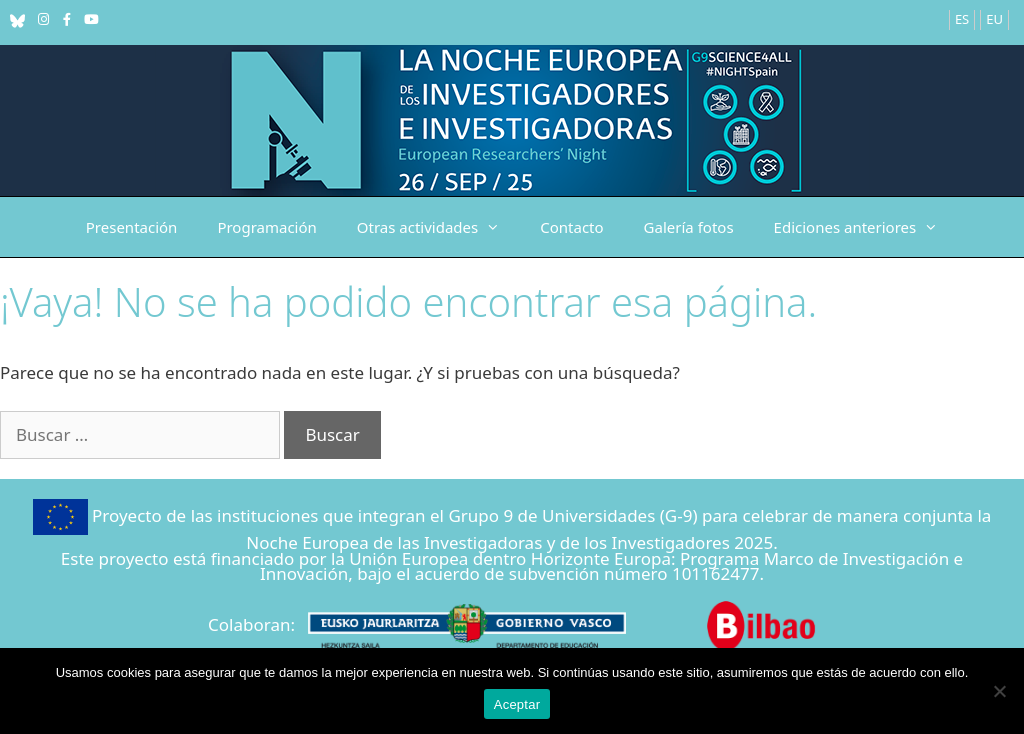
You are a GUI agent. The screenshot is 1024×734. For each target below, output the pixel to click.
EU (994, 19)
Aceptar (517, 704)
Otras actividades (438, 227)
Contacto (571, 227)
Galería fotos (689, 227)
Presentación (132, 227)
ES (962, 19)
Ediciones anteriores (866, 227)
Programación (266, 227)
